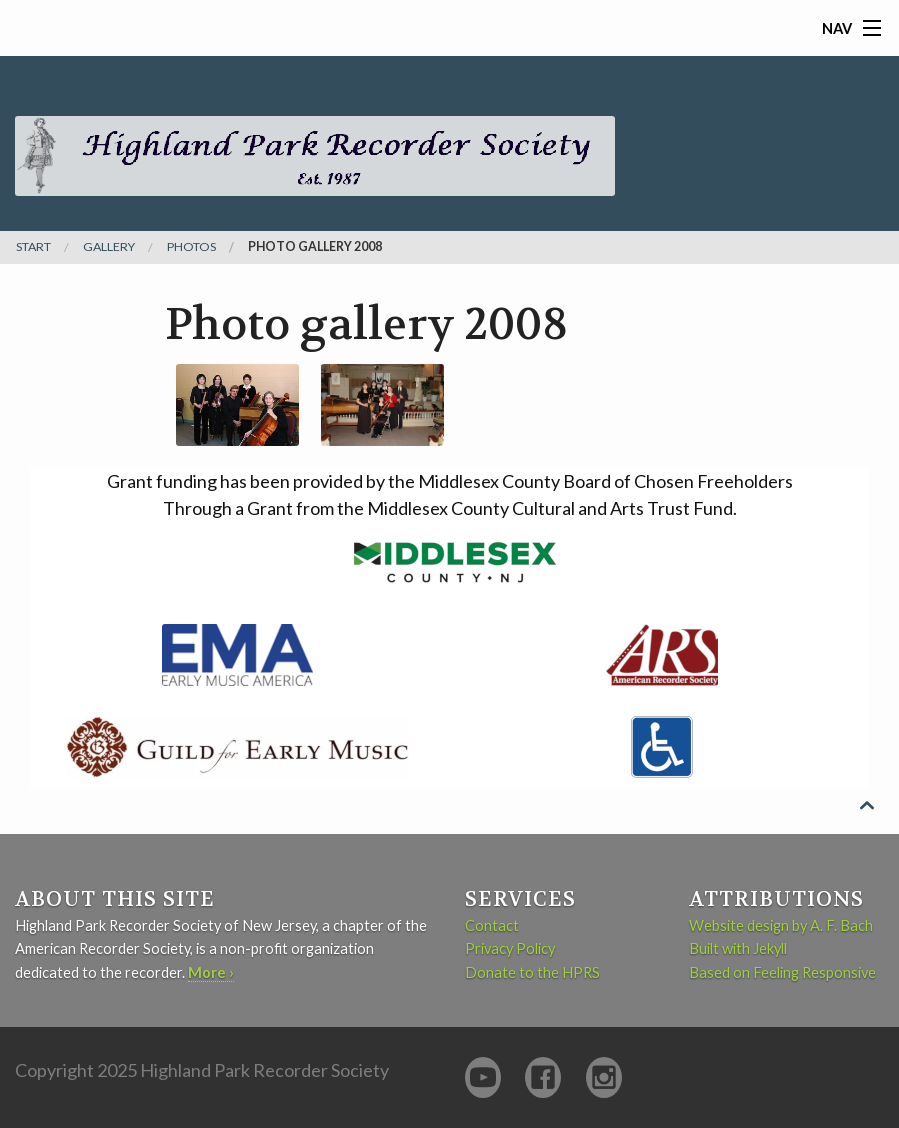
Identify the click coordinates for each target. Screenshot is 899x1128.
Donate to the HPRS (532, 972)
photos (191, 247)
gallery (109, 247)
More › (211, 972)
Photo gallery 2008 (315, 247)
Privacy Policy (510, 948)
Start (33, 247)
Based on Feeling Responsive (782, 972)
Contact (492, 925)
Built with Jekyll (738, 948)
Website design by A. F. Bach (781, 925)
